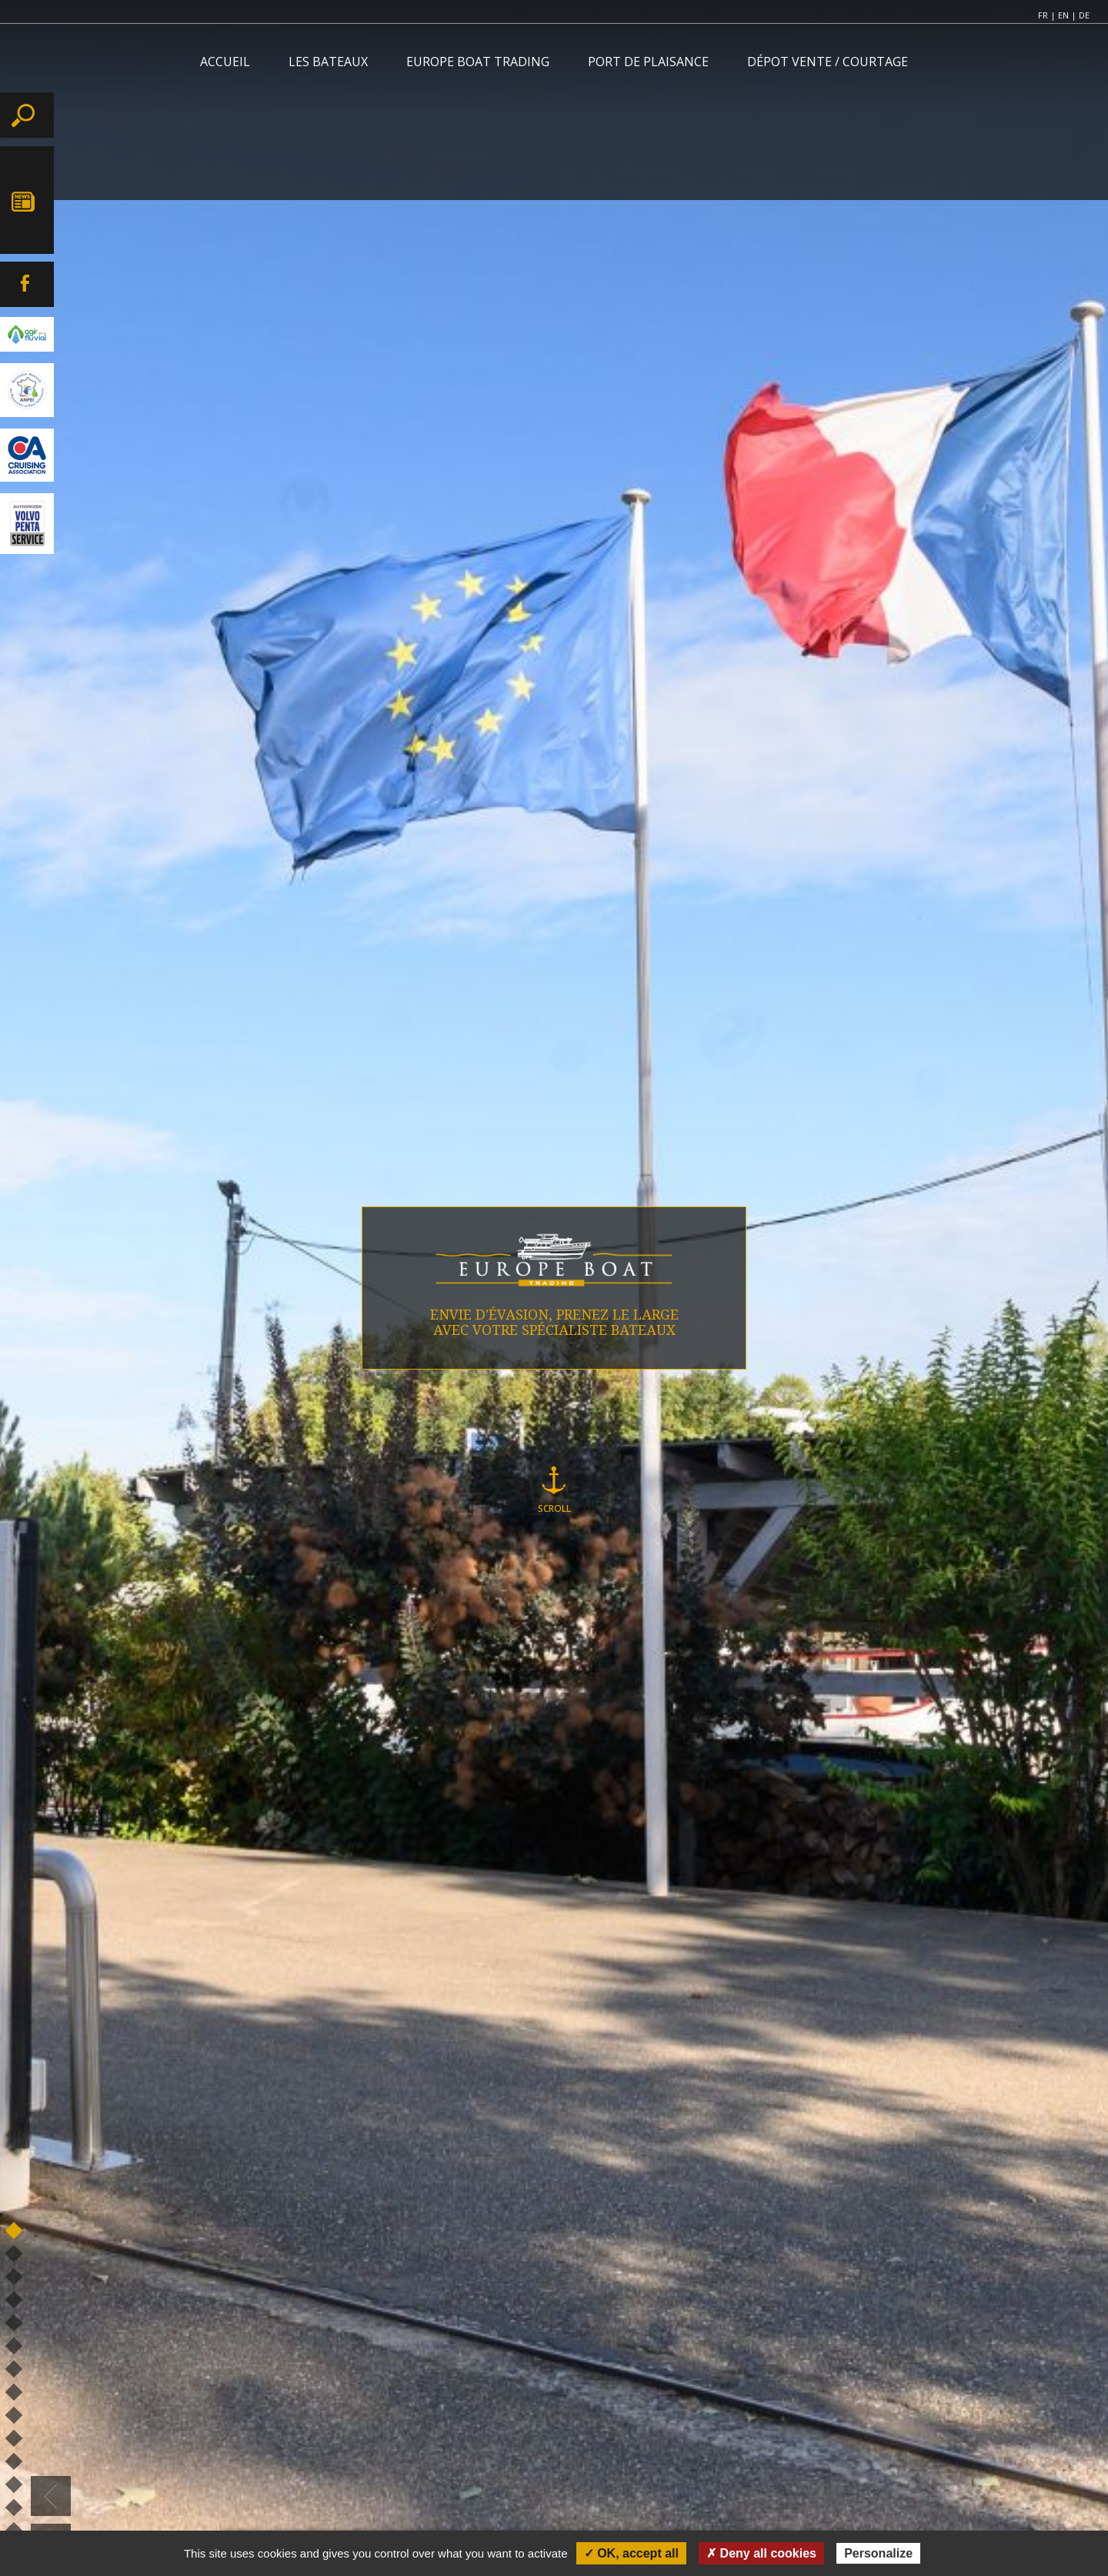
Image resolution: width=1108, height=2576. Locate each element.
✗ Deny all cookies (761, 2553)
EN (1063, 15)
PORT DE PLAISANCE (648, 61)
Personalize (878, 2553)
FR (1043, 15)
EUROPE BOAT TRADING (477, 61)
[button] (51, 2496)
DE (1084, 15)
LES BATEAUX (328, 61)
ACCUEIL (225, 61)
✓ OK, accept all (631, 2553)
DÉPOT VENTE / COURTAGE (827, 61)
